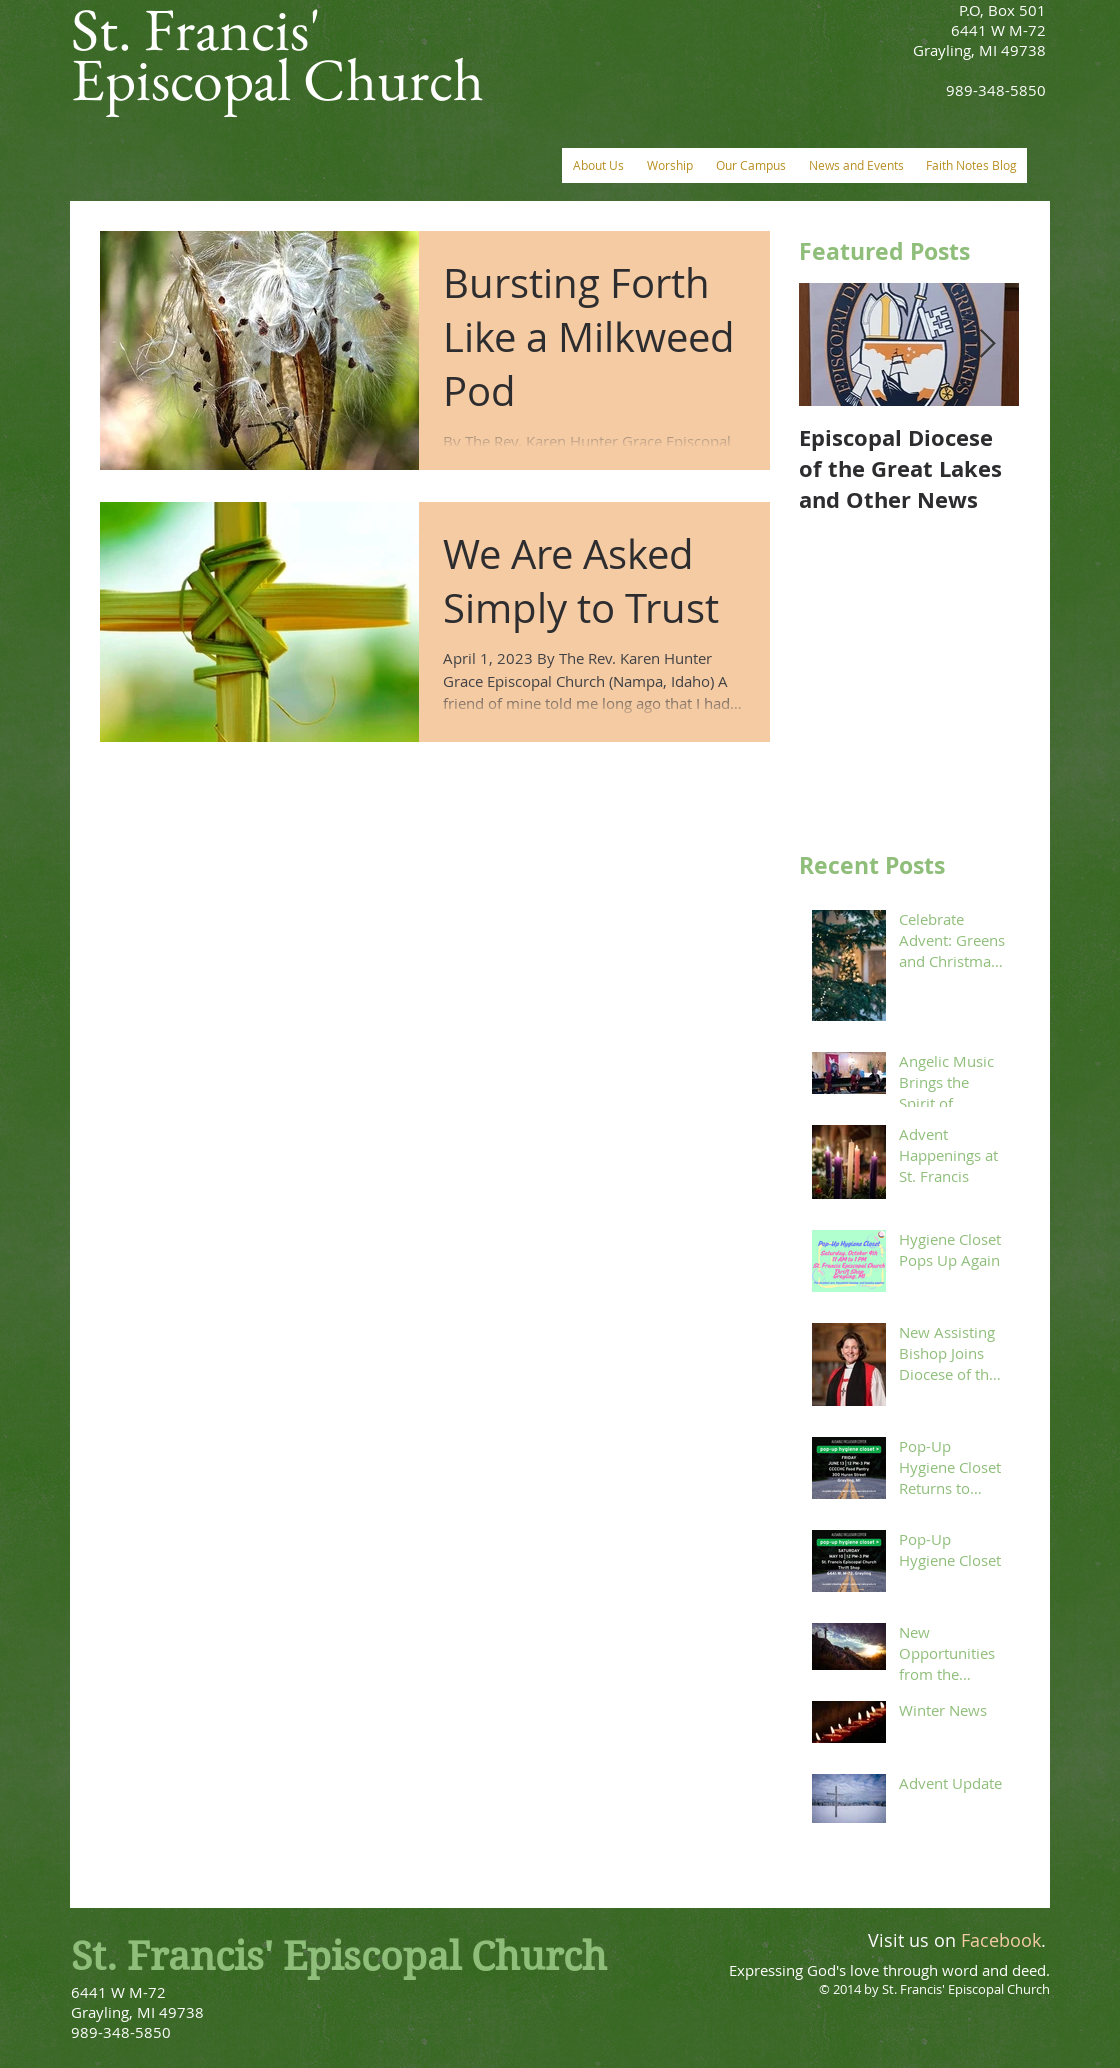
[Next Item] (987, 344)
